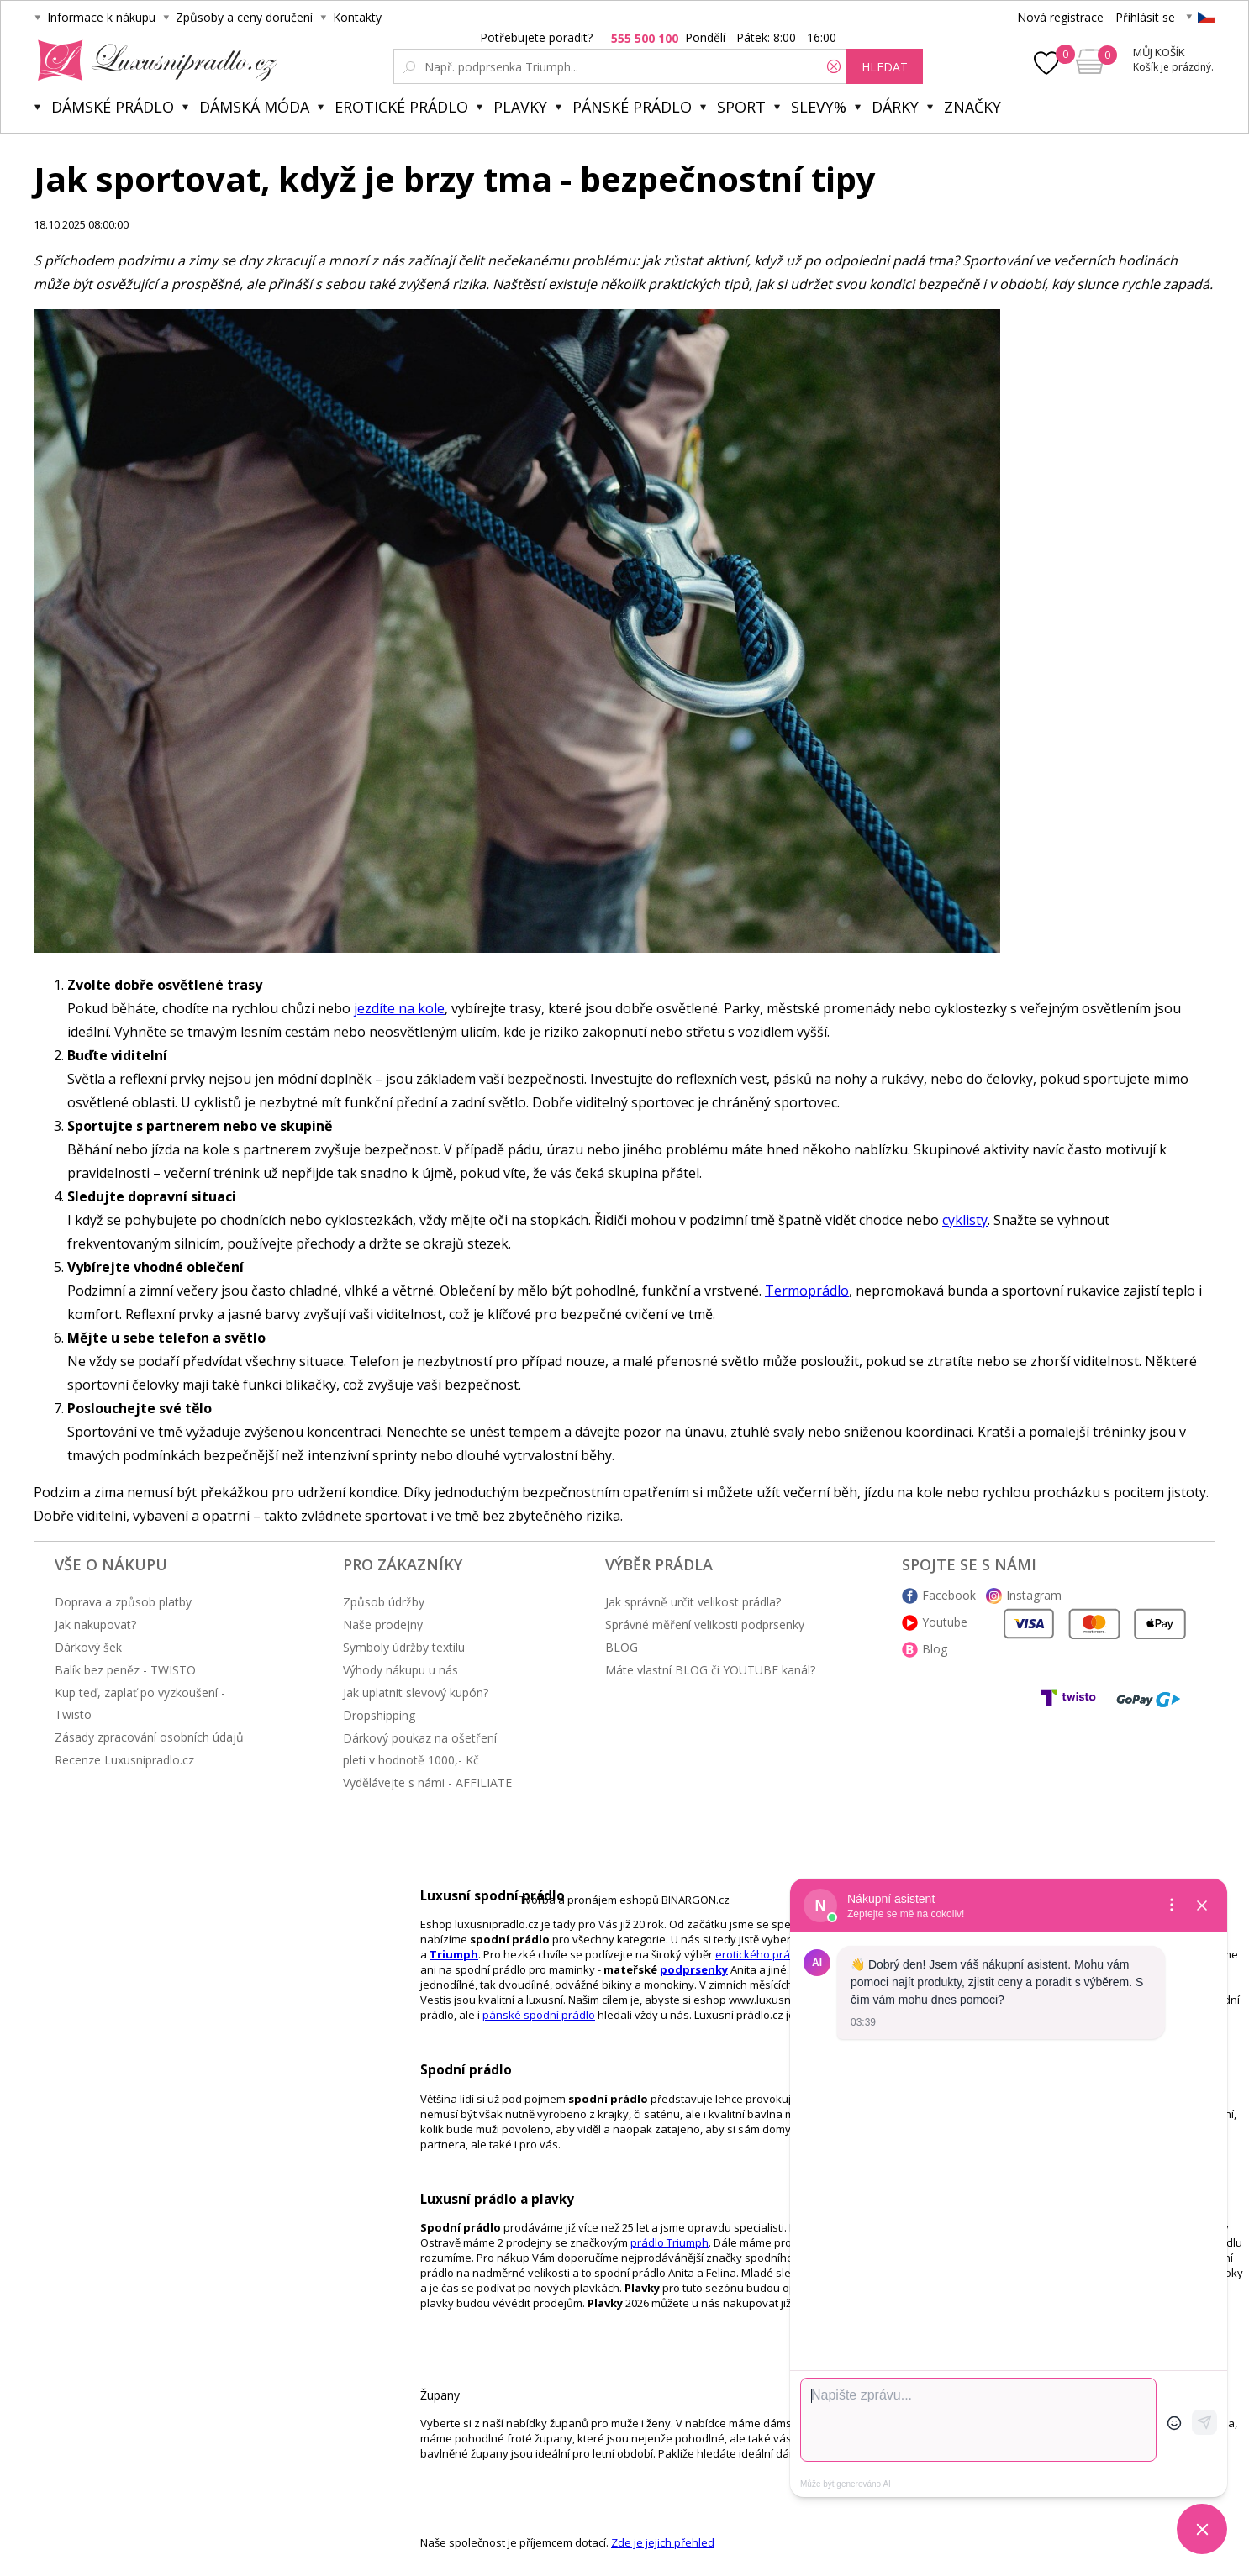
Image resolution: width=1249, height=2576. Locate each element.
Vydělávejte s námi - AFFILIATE (427, 1782)
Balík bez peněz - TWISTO (125, 1670)
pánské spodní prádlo (538, 2014)
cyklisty (965, 1220)
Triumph (454, 1954)
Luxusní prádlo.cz (153, 60)
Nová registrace (1060, 17)
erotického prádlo (760, 1954)
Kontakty (357, 17)
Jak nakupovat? (95, 1624)
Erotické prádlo (401, 107)
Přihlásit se (1145, 17)
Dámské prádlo (112, 107)
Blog (934, 1649)
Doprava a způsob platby (123, 1602)
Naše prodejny (383, 1624)
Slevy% (818, 107)
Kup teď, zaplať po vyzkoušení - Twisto (140, 1703)
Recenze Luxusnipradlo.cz (124, 1760)
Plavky (520, 107)
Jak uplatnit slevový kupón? (415, 1693)
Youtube (944, 1622)
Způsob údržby (383, 1602)
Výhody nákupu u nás (400, 1670)
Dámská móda (254, 107)
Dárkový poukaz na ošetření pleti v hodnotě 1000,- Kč (420, 1749)
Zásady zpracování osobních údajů (149, 1737)
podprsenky (694, 1969)
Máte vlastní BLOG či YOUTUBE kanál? (710, 1670)
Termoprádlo (807, 1290)
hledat (885, 67)
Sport (741, 107)
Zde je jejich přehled (662, 2542)
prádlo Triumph (669, 2242)
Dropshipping (379, 1715)
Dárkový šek (88, 1647)
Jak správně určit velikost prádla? (693, 1602)
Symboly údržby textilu (404, 1647)
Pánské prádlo (632, 107)
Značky (972, 107)
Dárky (895, 107)
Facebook (949, 1595)
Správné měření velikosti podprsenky (704, 1624)
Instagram (1034, 1595)
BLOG (621, 1647)
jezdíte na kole (399, 1008)
